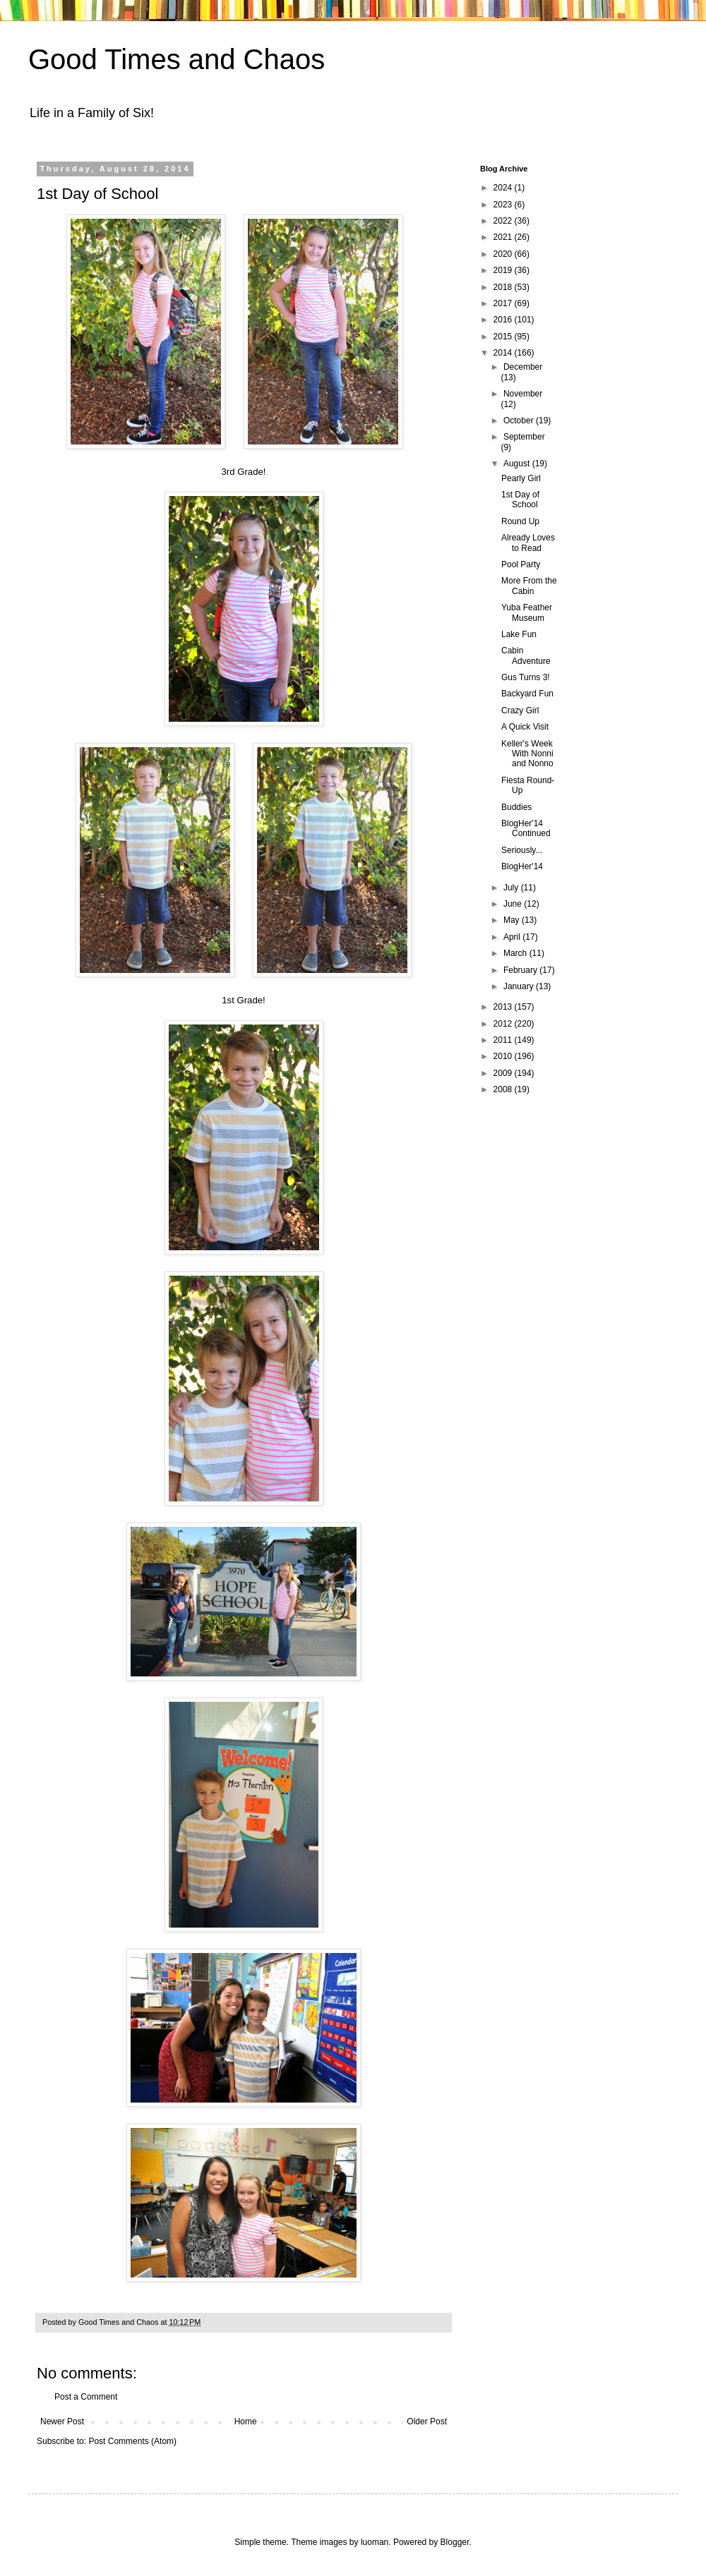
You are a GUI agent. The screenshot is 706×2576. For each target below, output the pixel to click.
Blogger (455, 2542)
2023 (504, 205)
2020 (504, 254)
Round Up (520, 521)
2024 (504, 188)
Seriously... (521, 850)
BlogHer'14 (522, 866)
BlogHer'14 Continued (526, 828)
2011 (504, 1040)
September (524, 437)
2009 (504, 1073)
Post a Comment (85, 2397)
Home (245, 2421)
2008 (504, 1089)
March (516, 953)
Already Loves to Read (528, 542)
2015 (504, 336)
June (513, 904)
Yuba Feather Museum (526, 612)
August (517, 463)
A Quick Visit (525, 727)
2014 (504, 353)
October (519, 420)
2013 (504, 1007)
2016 (504, 320)
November (522, 394)
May (512, 920)
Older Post (427, 2421)
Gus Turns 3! (525, 677)
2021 (504, 237)
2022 (504, 221)
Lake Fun (519, 634)
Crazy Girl (520, 710)
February (521, 970)
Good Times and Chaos (176, 59)
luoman (374, 2542)
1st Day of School (520, 499)
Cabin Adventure (526, 655)
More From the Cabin (529, 585)
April (512, 937)
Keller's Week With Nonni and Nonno (527, 754)
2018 (504, 287)
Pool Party (520, 564)
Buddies (516, 807)
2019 (504, 270)
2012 (504, 1024)
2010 (504, 1056)
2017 (504, 303)
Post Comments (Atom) (132, 2441)
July (512, 888)
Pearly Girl (521, 478)
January (519, 986)
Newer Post (62, 2421)
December (522, 367)
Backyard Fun (527, 694)
